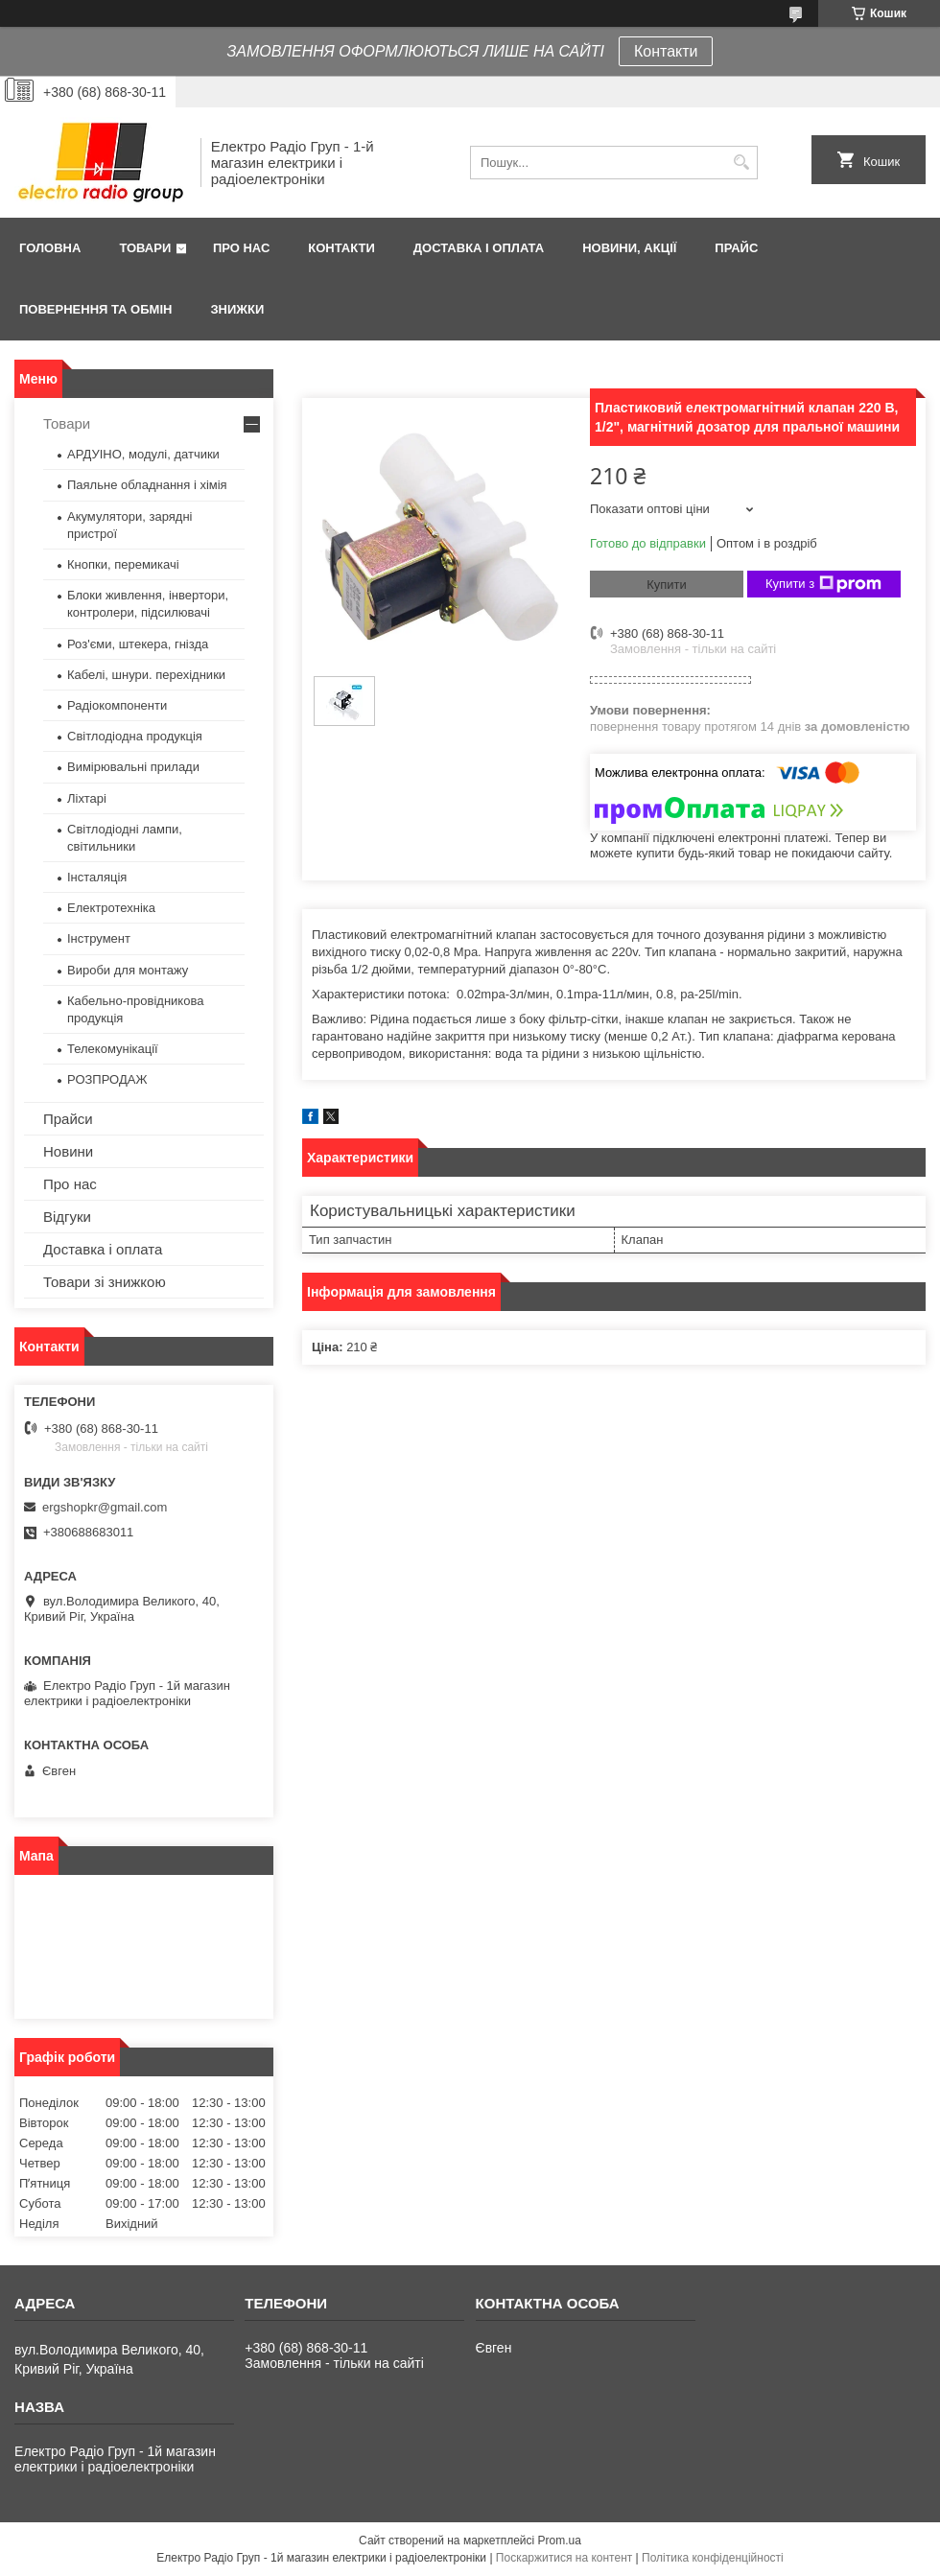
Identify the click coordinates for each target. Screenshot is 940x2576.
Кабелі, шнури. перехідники (146, 674)
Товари (145, 248)
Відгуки (67, 1216)
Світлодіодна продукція (134, 736)
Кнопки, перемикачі (123, 564)
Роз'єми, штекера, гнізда (137, 644)
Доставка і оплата (478, 248)
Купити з (823, 584)
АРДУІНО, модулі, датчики (143, 454)
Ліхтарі (86, 798)
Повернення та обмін (95, 309)
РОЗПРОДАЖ (107, 1079)
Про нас (241, 248)
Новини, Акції (629, 248)
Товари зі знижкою (104, 1282)
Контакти (666, 51)
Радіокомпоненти (117, 705)
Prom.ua (559, 2540)
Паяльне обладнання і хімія (147, 485)
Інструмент (98, 938)
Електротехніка (111, 908)
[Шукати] (741, 162)
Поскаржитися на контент (564, 2557)
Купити (666, 584)
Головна (50, 248)
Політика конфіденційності (713, 2557)
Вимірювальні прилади (133, 767)
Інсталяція (97, 877)
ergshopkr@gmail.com (104, 1507)
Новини (68, 1151)
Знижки (237, 309)
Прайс (736, 248)
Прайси (68, 1119)
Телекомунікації (112, 1049)
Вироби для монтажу (127, 970)
